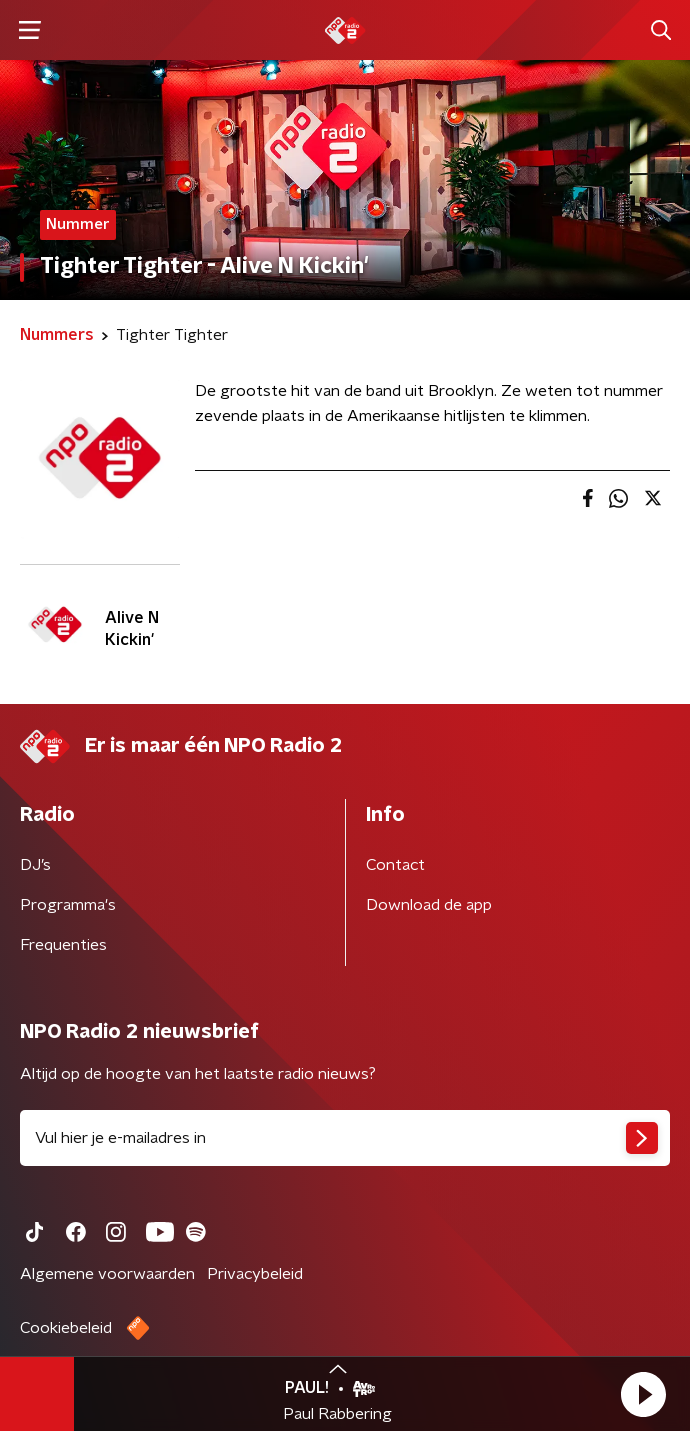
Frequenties (63, 945)
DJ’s (35, 865)
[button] (643, 1394)
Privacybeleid (255, 1274)
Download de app (429, 905)
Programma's (68, 905)
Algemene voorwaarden (107, 1274)
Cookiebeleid (66, 1328)
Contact (395, 865)
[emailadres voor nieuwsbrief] (345, 1138)
